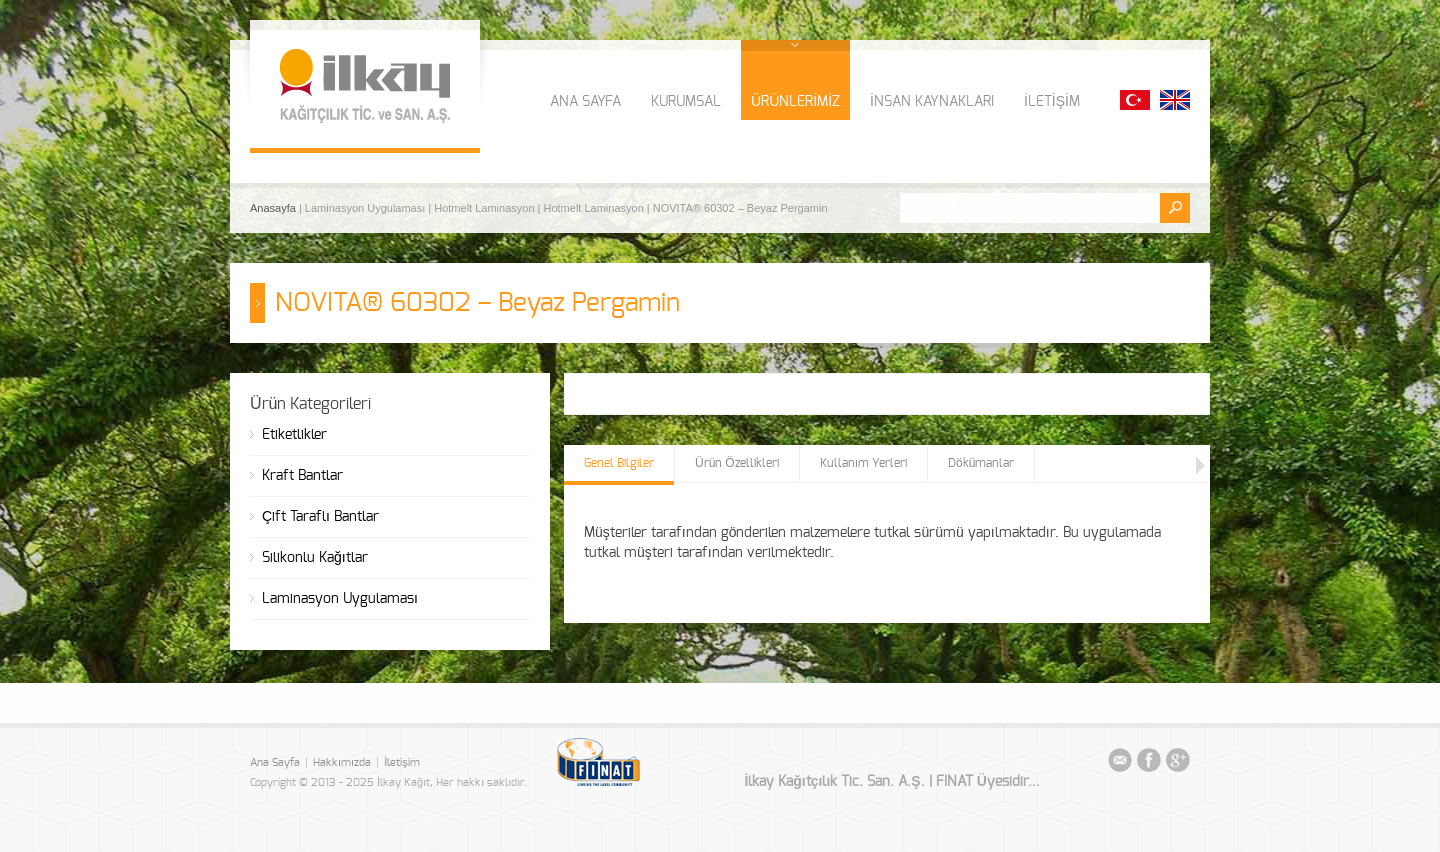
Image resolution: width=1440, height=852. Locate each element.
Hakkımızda (342, 762)
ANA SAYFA (585, 102)
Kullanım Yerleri (863, 463)
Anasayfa (274, 208)
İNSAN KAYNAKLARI (932, 102)
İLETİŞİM (1052, 102)
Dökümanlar (981, 463)
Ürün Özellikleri (737, 463)
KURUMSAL (686, 102)
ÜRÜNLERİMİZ (795, 102)
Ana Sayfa (275, 762)
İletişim (402, 762)
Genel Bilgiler (619, 463)
